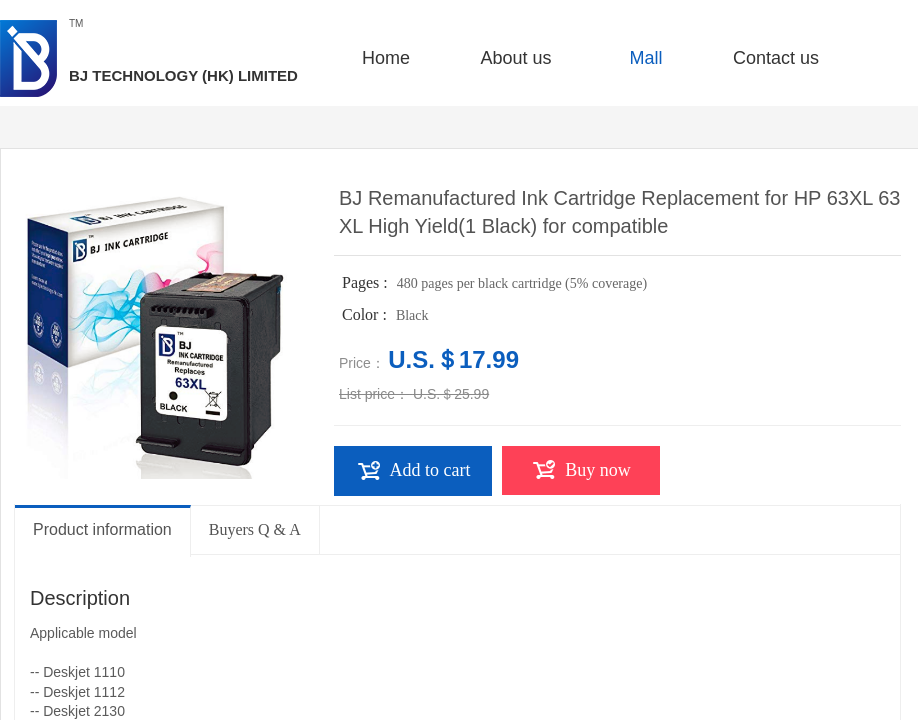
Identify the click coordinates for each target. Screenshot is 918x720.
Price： (362, 363)
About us (515, 58)
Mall (645, 58)
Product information (102, 529)
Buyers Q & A (255, 529)
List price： (374, 394)
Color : (366, 314)
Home (386, 58)
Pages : (367, 282)
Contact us (776, 58)
